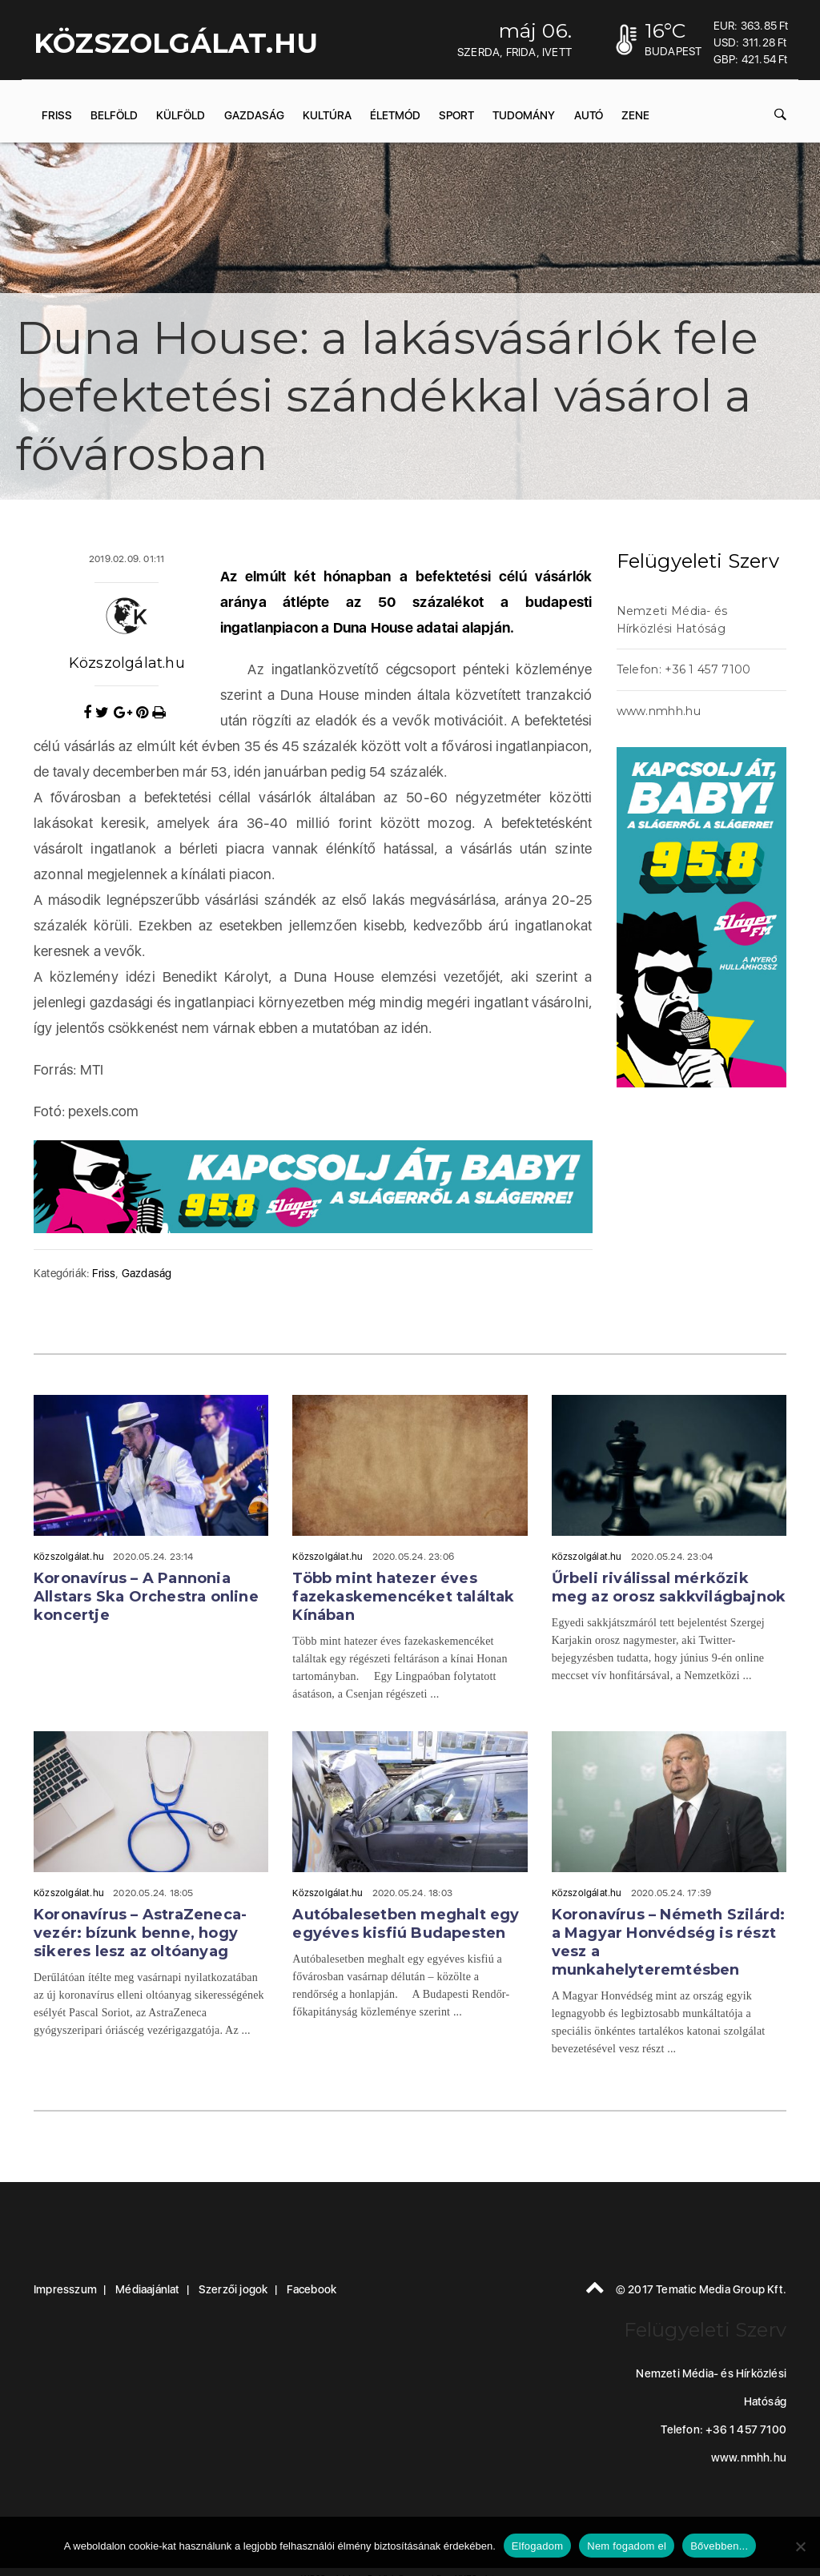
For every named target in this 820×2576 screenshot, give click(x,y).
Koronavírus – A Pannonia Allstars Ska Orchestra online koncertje (146, 1596)
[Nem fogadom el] (800, 2546)
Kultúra (327, 115)
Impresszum (65, 2289)
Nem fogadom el (626, 2546)
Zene (635, 115)
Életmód (395, 115)
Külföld (180, 115)
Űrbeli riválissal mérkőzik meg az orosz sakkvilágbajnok (669, 1587)
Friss (57, 115)
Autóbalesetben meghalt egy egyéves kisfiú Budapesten (405, 1924)
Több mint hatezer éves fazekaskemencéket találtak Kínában (403, 1596)
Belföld (114, 115)
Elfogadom (537, 2546)
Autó (588, 115)
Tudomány (523, 115)
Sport (456, 115)
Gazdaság (254, 115)
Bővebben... (719, 2546)
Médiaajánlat (147, 2289)
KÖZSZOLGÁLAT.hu (176, 43)
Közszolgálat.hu (127, 663)
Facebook (312, 2289)
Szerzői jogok (233, 2289)
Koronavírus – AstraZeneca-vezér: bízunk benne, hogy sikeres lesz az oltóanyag (140, 1933)
